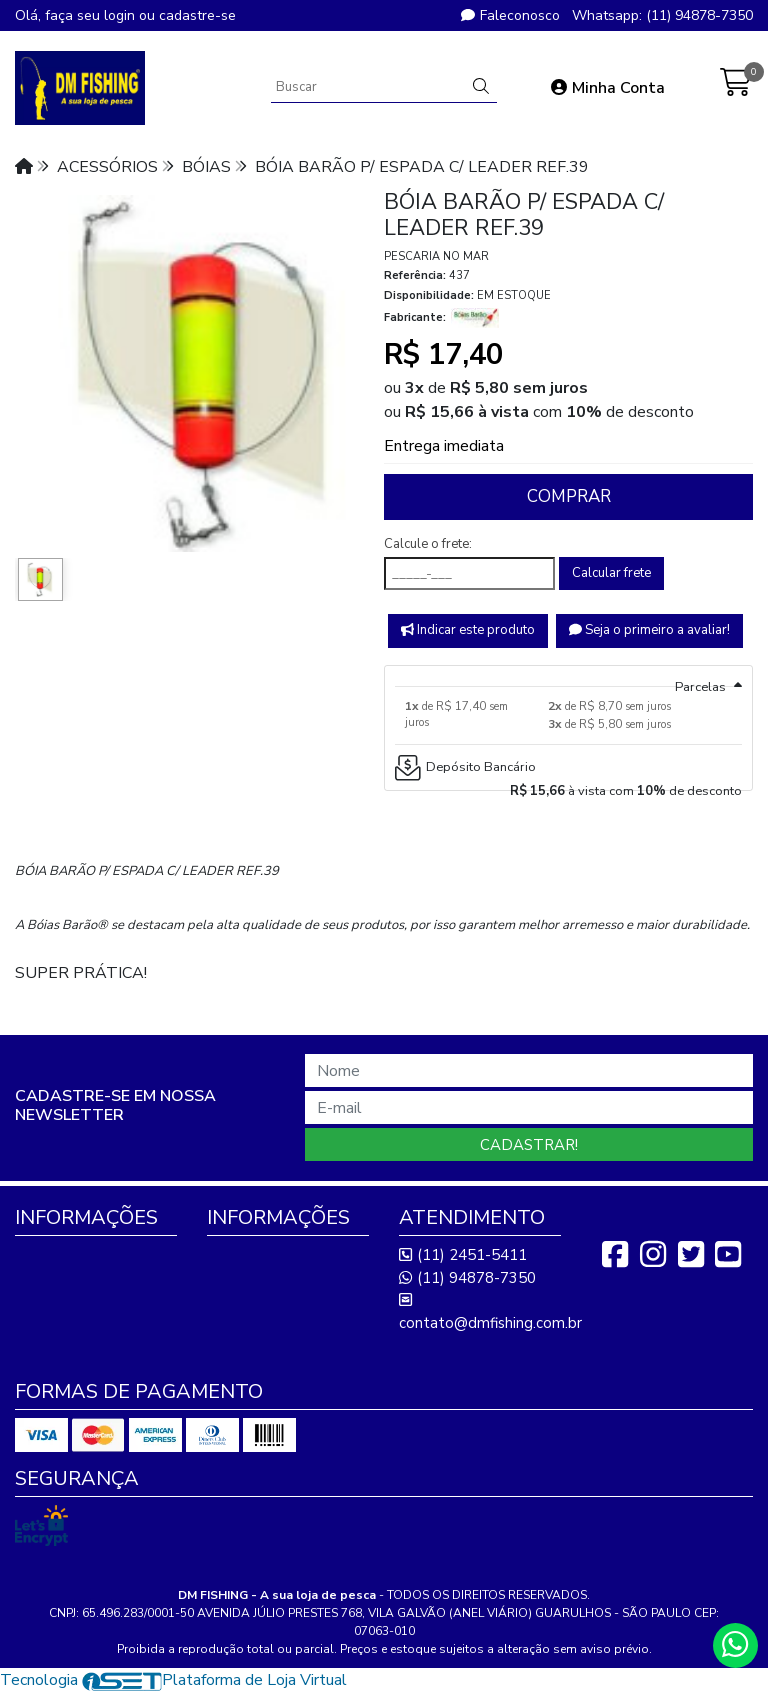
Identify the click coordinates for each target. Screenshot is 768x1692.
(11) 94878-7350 (467, 1278)
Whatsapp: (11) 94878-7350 (662, 15)
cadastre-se (197, 15)
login (121, 15)
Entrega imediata (444, 446)
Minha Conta (608, 88)
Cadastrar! (529, 1145)
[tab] (568, 676)
